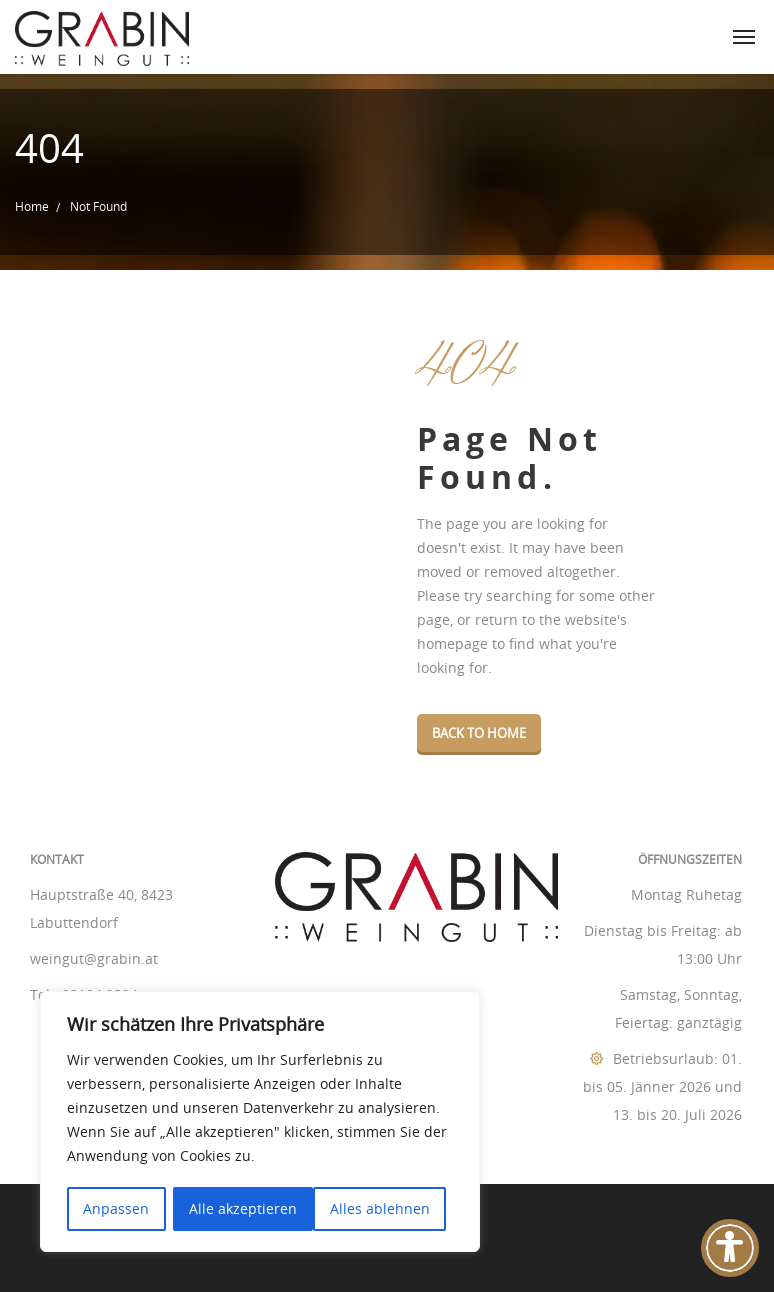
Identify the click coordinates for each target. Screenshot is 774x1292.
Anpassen (116, 1208)
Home (32, 206)
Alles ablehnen (239, 1208)
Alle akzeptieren (383, 1208)
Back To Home (479, 733)
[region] (260, 1123)
